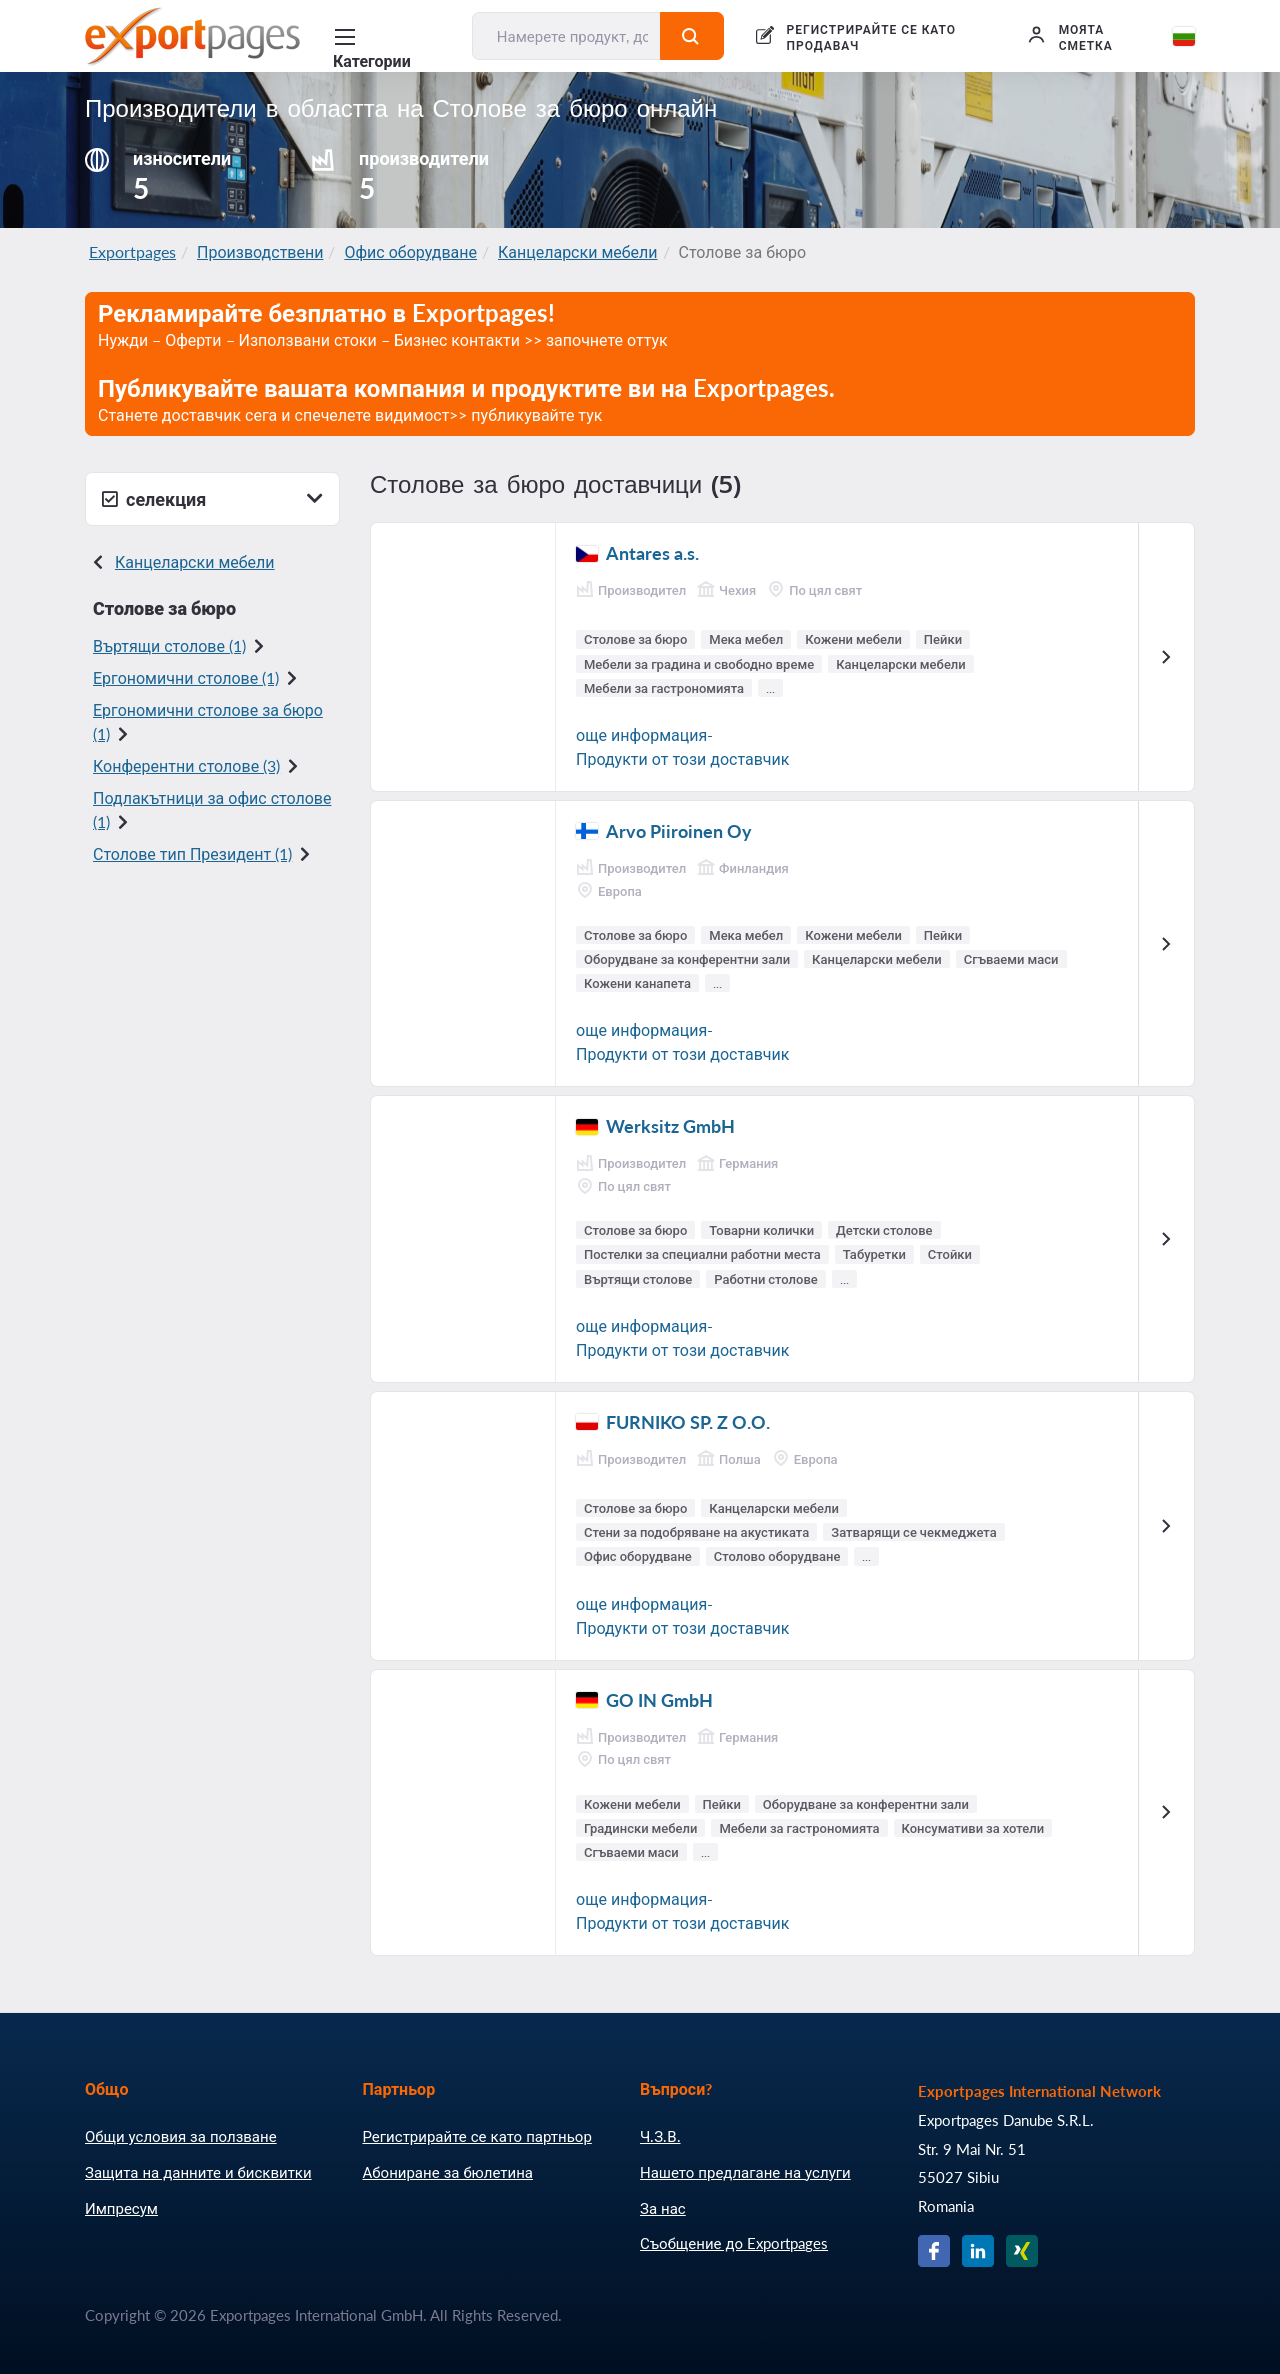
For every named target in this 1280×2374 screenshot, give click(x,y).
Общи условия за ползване (181, 2136)
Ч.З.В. (660, 2136)
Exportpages (132, 251)
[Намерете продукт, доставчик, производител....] (567, 36)
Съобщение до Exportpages (734, 2243)
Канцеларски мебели (578, 251)
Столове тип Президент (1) (192, 853)
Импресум (121, 2208)
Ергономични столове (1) (186, 677)
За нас (663, 2208)
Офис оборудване (410, 251)
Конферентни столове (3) (186, 765)
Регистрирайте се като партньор (477, 2136)
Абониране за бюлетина (448, 2172)
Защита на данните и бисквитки (198, 2172)
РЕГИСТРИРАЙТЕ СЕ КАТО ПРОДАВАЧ (871, 37)
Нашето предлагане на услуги (745, 2172)
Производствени (260, 251)
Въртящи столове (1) (169, 645)
